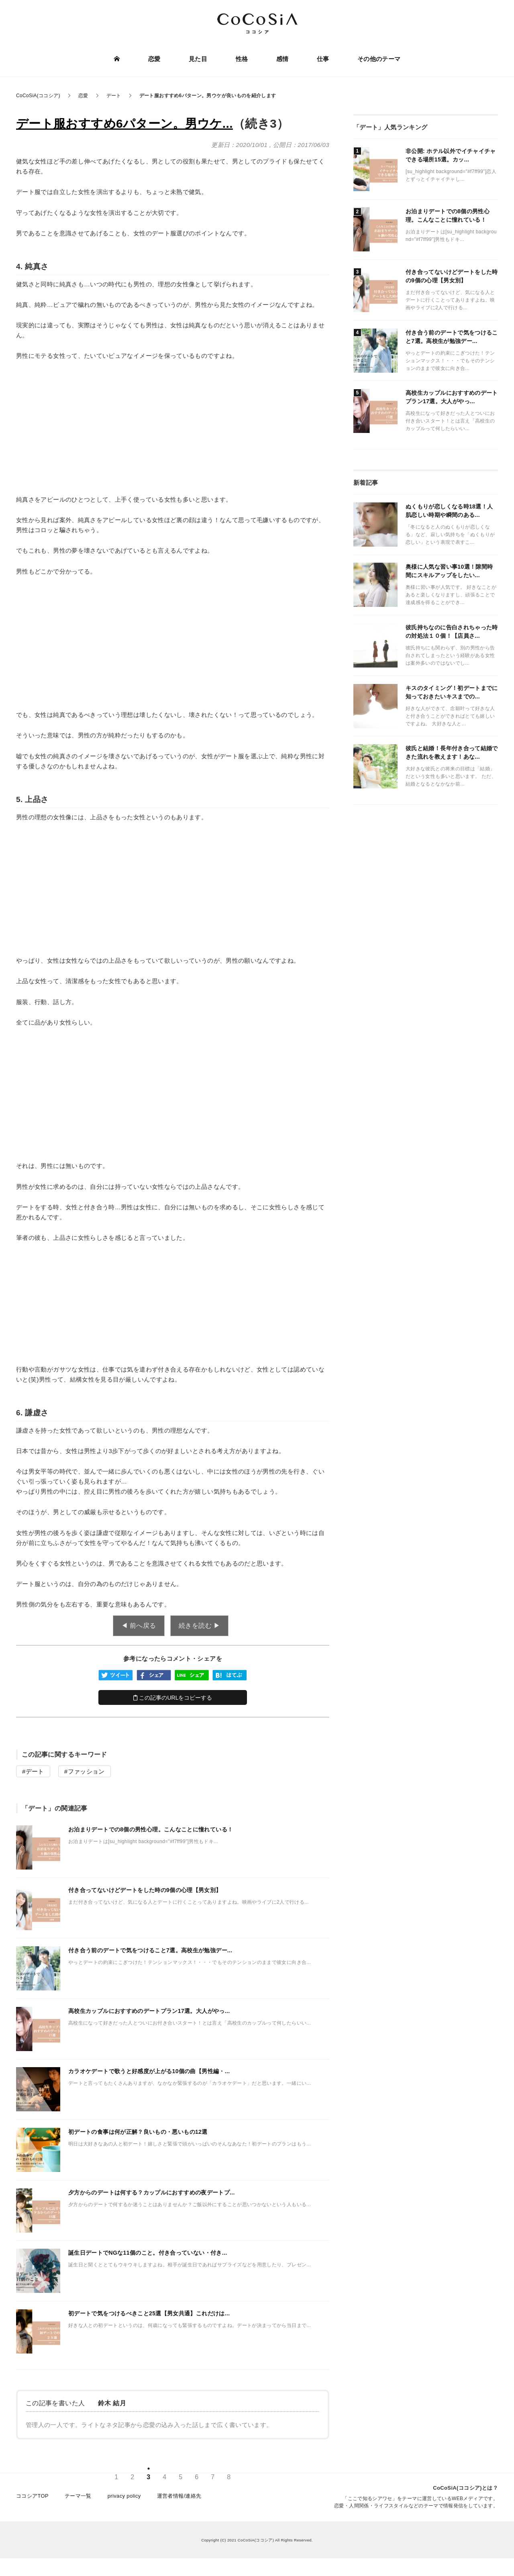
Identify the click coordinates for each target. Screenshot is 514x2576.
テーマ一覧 (78, 2497)
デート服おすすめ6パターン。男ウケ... (124, 123)
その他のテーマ (378, 59)
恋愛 (155, 59)
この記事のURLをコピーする (172, 1697)
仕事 (322, 59)
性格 (242, 59)
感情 (282, 59)
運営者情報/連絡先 (179, 2497)
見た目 (198, 59)
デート (35, 1771)
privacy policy (124, 2497)
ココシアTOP (32, 2497)
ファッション (86, 1771)
